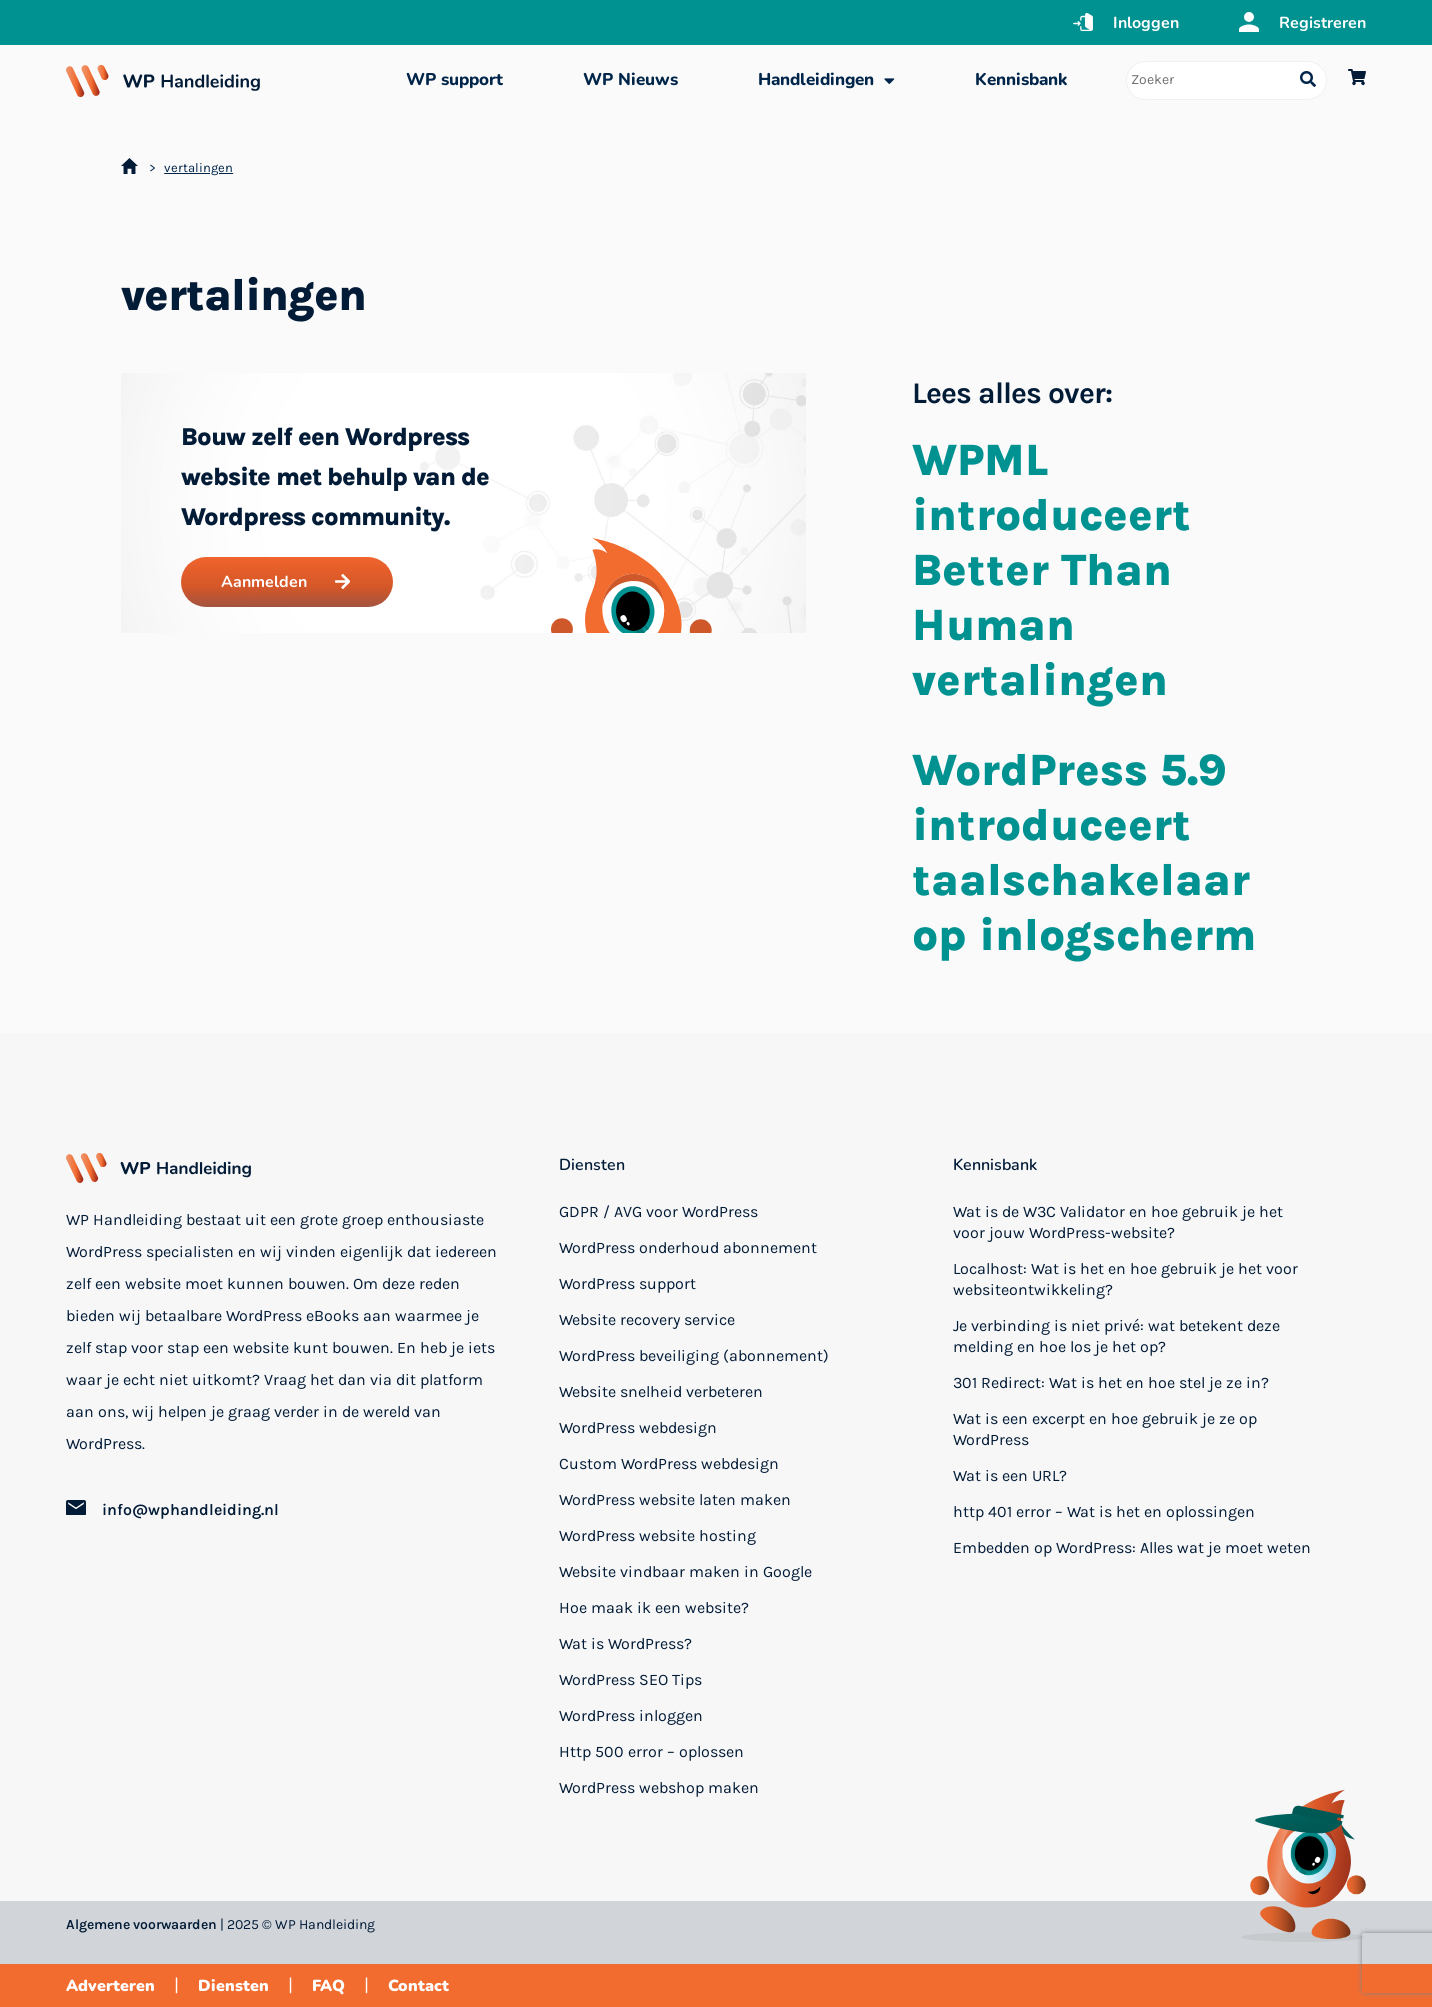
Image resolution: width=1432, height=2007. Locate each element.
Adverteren (110, 1986)
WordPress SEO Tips (630, 1679)
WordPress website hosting (657, 1535)
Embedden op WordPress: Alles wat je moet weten (1132, 1547)
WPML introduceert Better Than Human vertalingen (1051, 570)
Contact (418, 1986)
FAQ (328, 1986)
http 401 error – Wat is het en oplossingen (1104, 1511)
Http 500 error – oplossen (651, 1751)
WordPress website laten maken (675, 1499)
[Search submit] (1307, 80)
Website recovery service (647, 1319)
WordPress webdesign (638, 1427)
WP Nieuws (630, 79)
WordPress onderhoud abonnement (688, 1247)
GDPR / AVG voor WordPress (658, 1211)
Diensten (592, 1165)
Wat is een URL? (1010, 1475)
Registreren (1322, 23)
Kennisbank (1021, 79)
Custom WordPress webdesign (669, 1463)
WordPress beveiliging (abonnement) (694, 1355)
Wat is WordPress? (625, 1643)
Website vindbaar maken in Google (685, 1571)
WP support (454, 79)
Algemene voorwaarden (141, 1924)
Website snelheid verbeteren (661, 1391)
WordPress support (627, 1283)
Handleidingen (826, 80)
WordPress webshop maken (659, 1787)
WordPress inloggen (631, 1715)
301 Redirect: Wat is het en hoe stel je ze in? (1111, 1382)
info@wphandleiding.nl (190, 1509)
